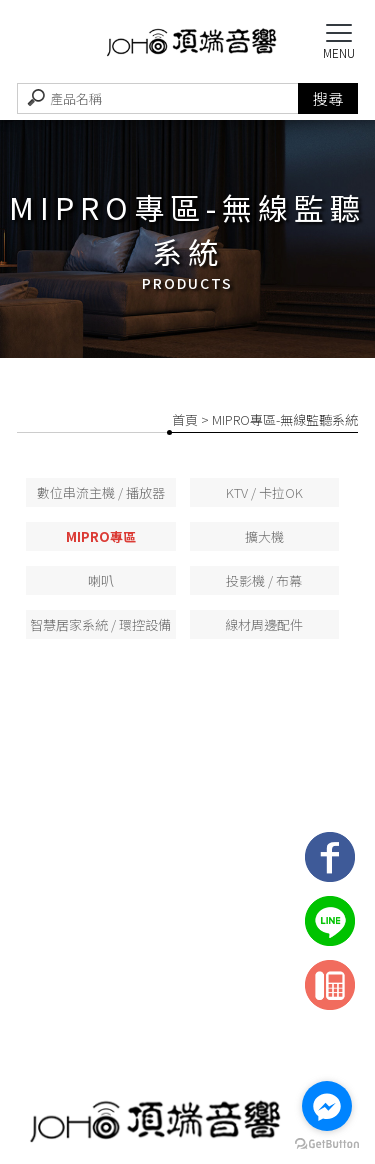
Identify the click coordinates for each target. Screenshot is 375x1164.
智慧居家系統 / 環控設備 (100, 624)
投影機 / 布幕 (264, 580)
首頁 (185, 419)
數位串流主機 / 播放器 (101, 492)
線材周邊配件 (264, 624)
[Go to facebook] (327, 1106)
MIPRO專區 (101, 536)
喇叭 (101, 580)
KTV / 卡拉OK (264, 492)
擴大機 (264, 536)
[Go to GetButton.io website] (327, 1144)
